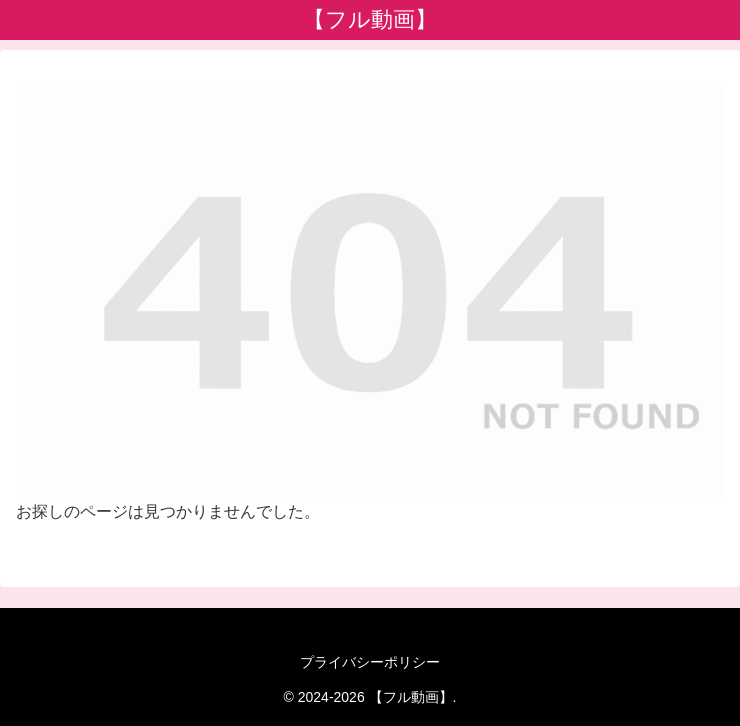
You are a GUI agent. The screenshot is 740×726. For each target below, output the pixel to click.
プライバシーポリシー (370, 662)
